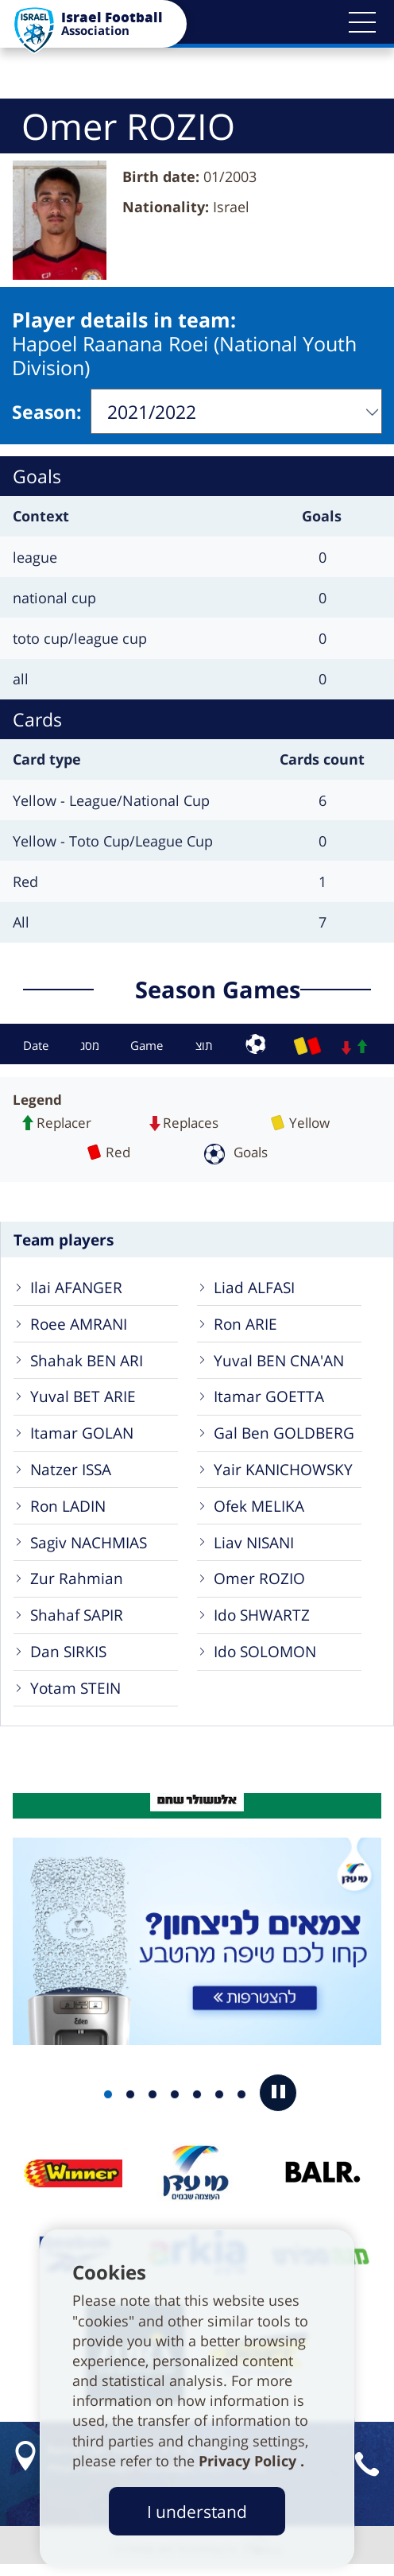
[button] (362, 22)
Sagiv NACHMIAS (89, 1547)
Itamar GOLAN (82, 1435)
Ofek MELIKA (259, 1509)
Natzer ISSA (71, 1472)
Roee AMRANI (79, 1322)
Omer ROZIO (260, 1584)
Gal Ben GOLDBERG (284, 1435)
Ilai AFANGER (77, 1285)
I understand (197, 2511)
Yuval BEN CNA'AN (279, 1359)
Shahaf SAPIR (77, 1622)
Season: (47, 409)
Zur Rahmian (77, 1584)
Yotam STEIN (76, 1697)
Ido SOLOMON (265, 1660)
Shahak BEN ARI (87, 1359)
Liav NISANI (254, 1547)
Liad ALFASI (255, 1285)
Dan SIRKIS (69, 1660)
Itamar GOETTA (269, 1397)
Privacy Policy (249, 2460)
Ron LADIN (68, 1509)
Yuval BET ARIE (84, 1397)
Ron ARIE (246, 1322)
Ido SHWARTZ (262, 1622)
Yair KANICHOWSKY (283, 1472)
